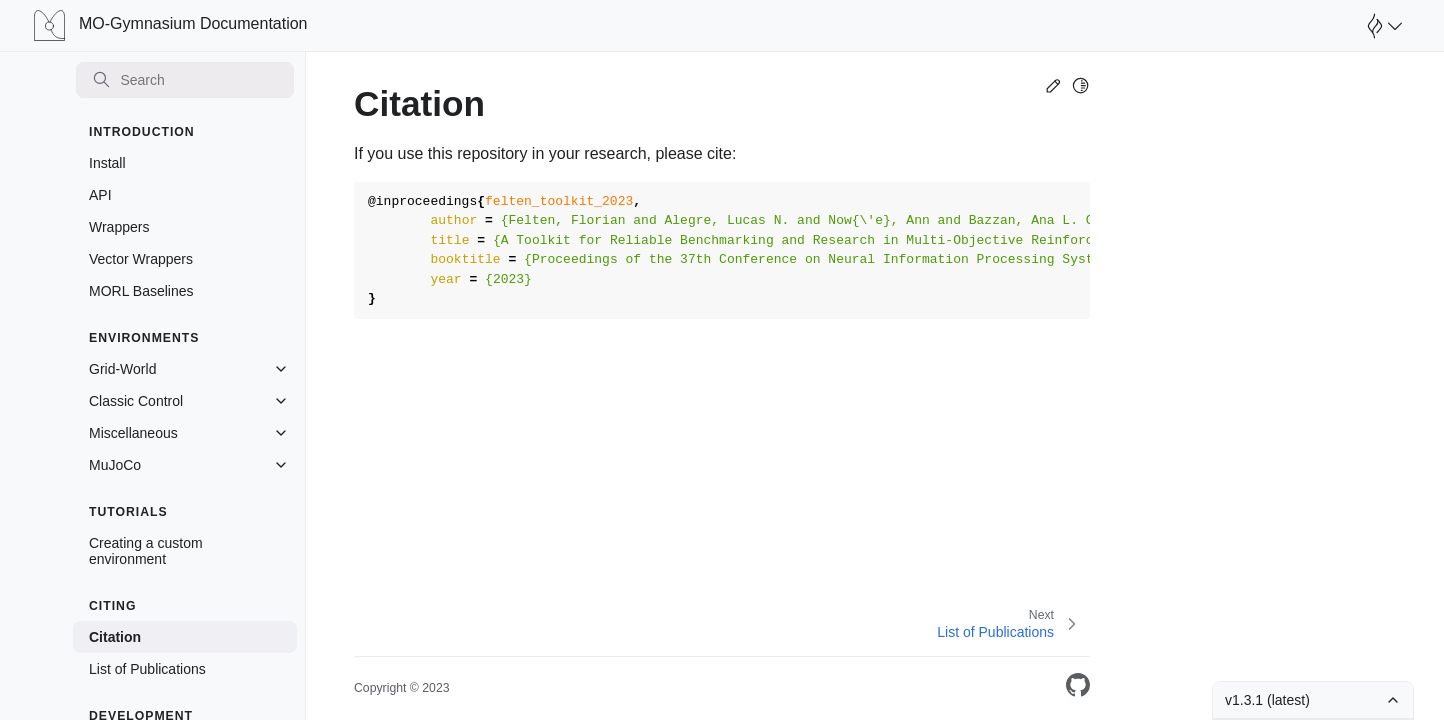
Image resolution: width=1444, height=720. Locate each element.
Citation (115, 637)
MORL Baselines (141, 291)
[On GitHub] (1078, 688)
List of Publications (147, 669)
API (100, 195)
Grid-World (122, 369)
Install (107, 163)
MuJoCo (115, 465)
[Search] (185, 80)
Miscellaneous (133, 433)
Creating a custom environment (146, 551)
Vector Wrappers (141, 259)
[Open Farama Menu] (1382, 26)
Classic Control (136, 401)
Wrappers (119, 227)
